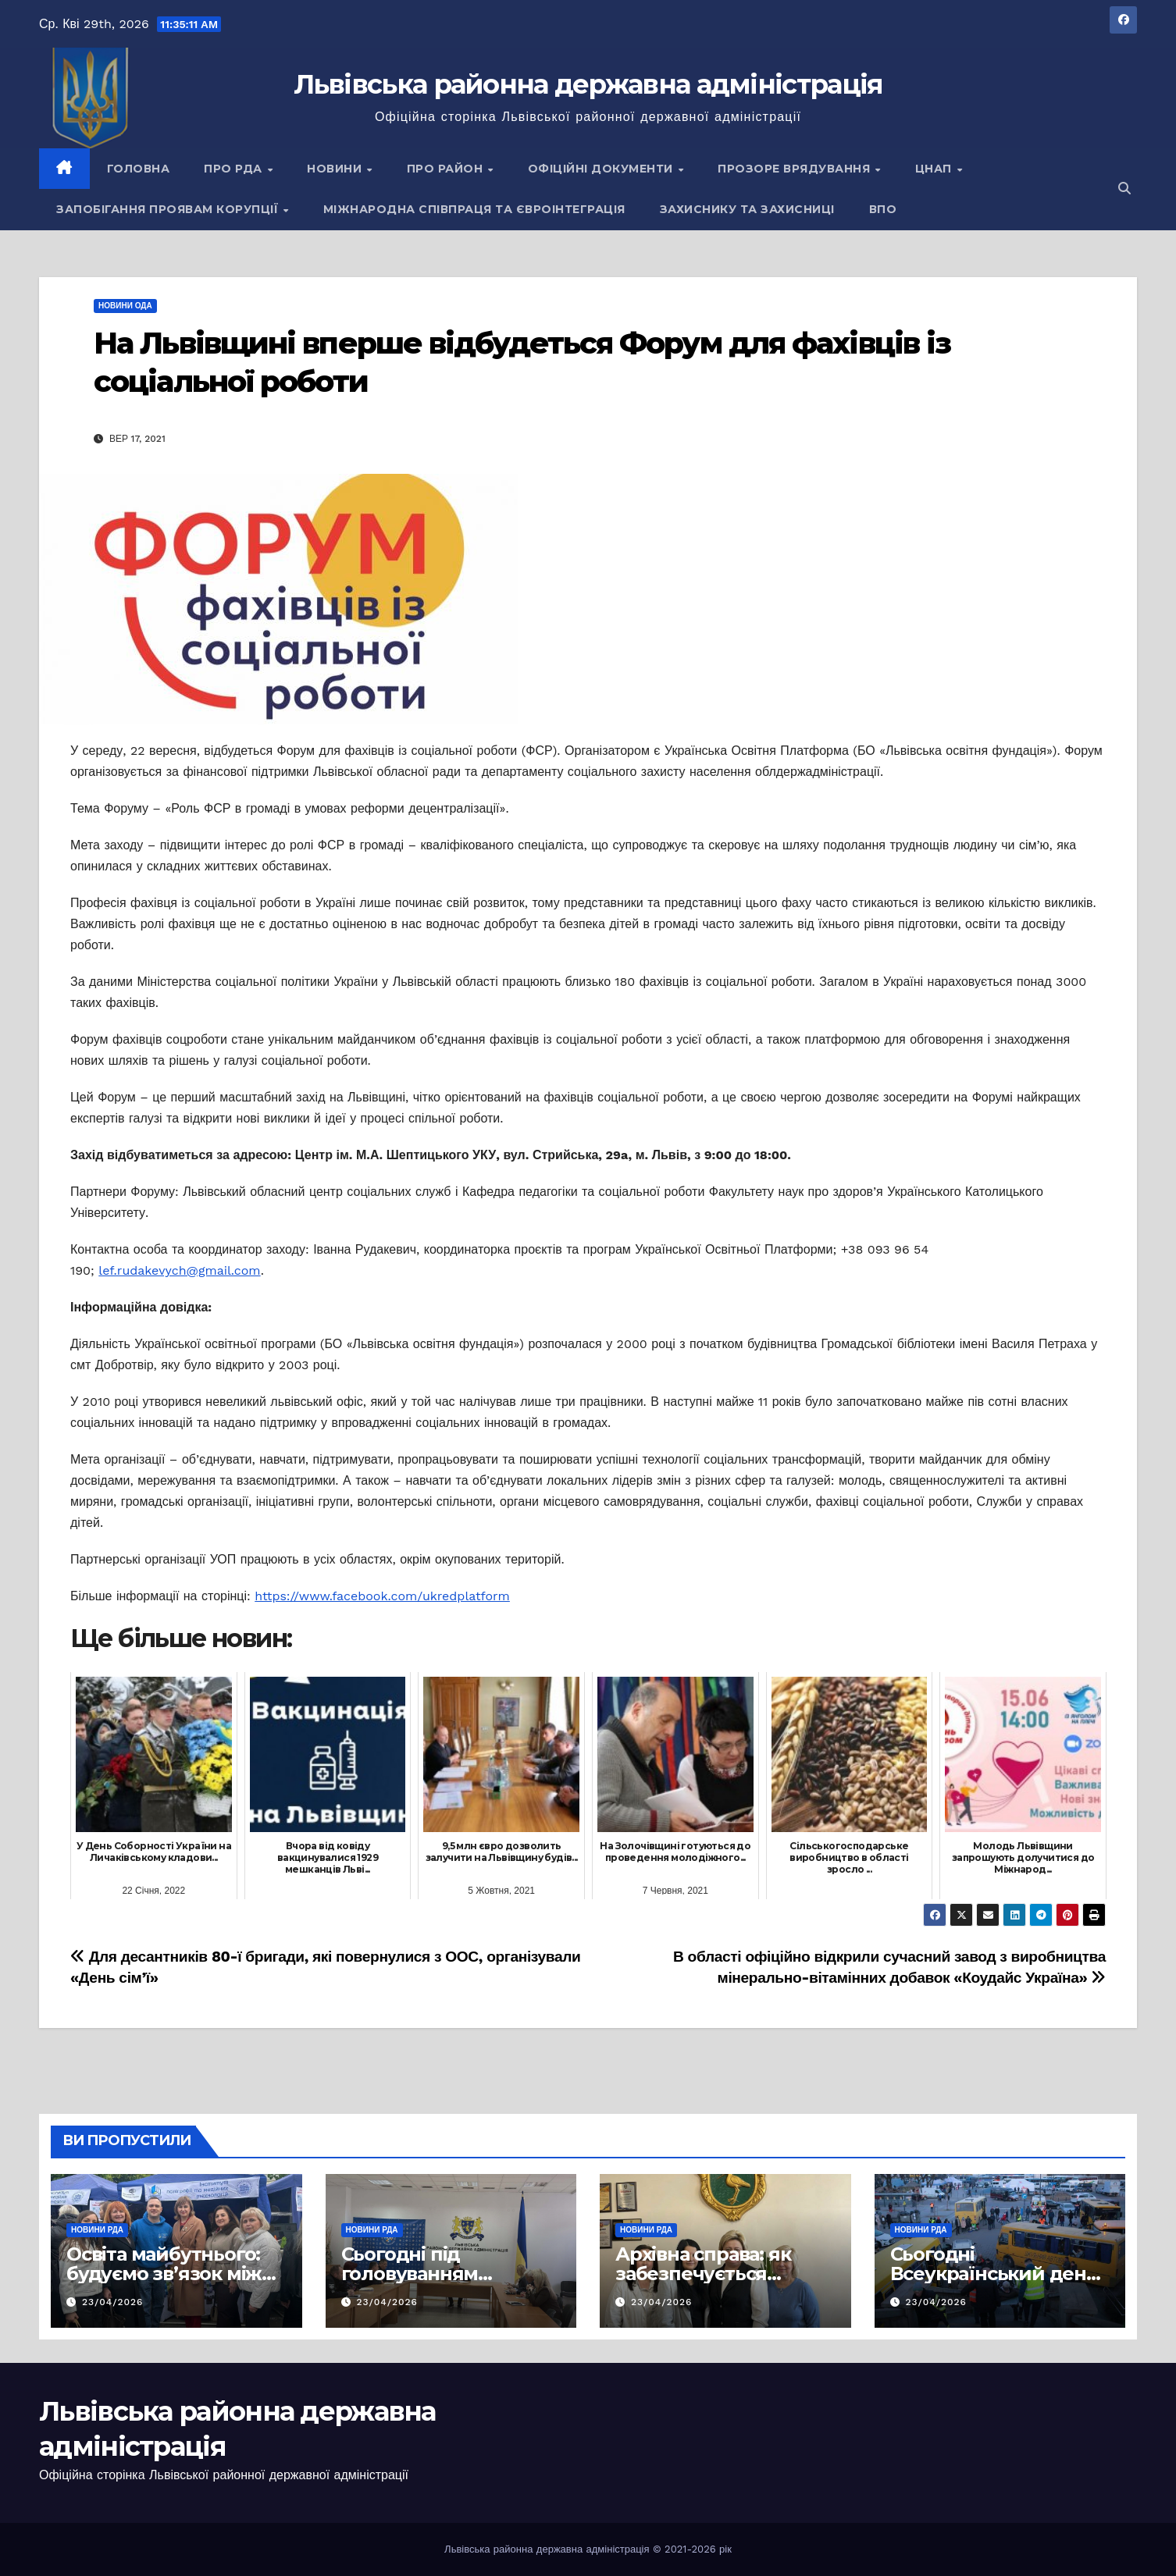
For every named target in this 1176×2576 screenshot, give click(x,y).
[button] (1124, 188)
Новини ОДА (125, 305)
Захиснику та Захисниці (747, 209)
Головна (138, 169)
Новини (336, 169)
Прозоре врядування (796, 169)
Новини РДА (97, 2230)
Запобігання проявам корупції (169, 209)
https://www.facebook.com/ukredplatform (382, 1596)
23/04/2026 (113, 2302)
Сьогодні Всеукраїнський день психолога (993, 2273)
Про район (446, 169)
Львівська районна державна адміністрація (588, 84)
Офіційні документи (602, 169)
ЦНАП (935, 169)
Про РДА (234, 169)
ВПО (883, 209)
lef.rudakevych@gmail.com (179, 1270)
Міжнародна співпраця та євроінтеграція (474, 209)
